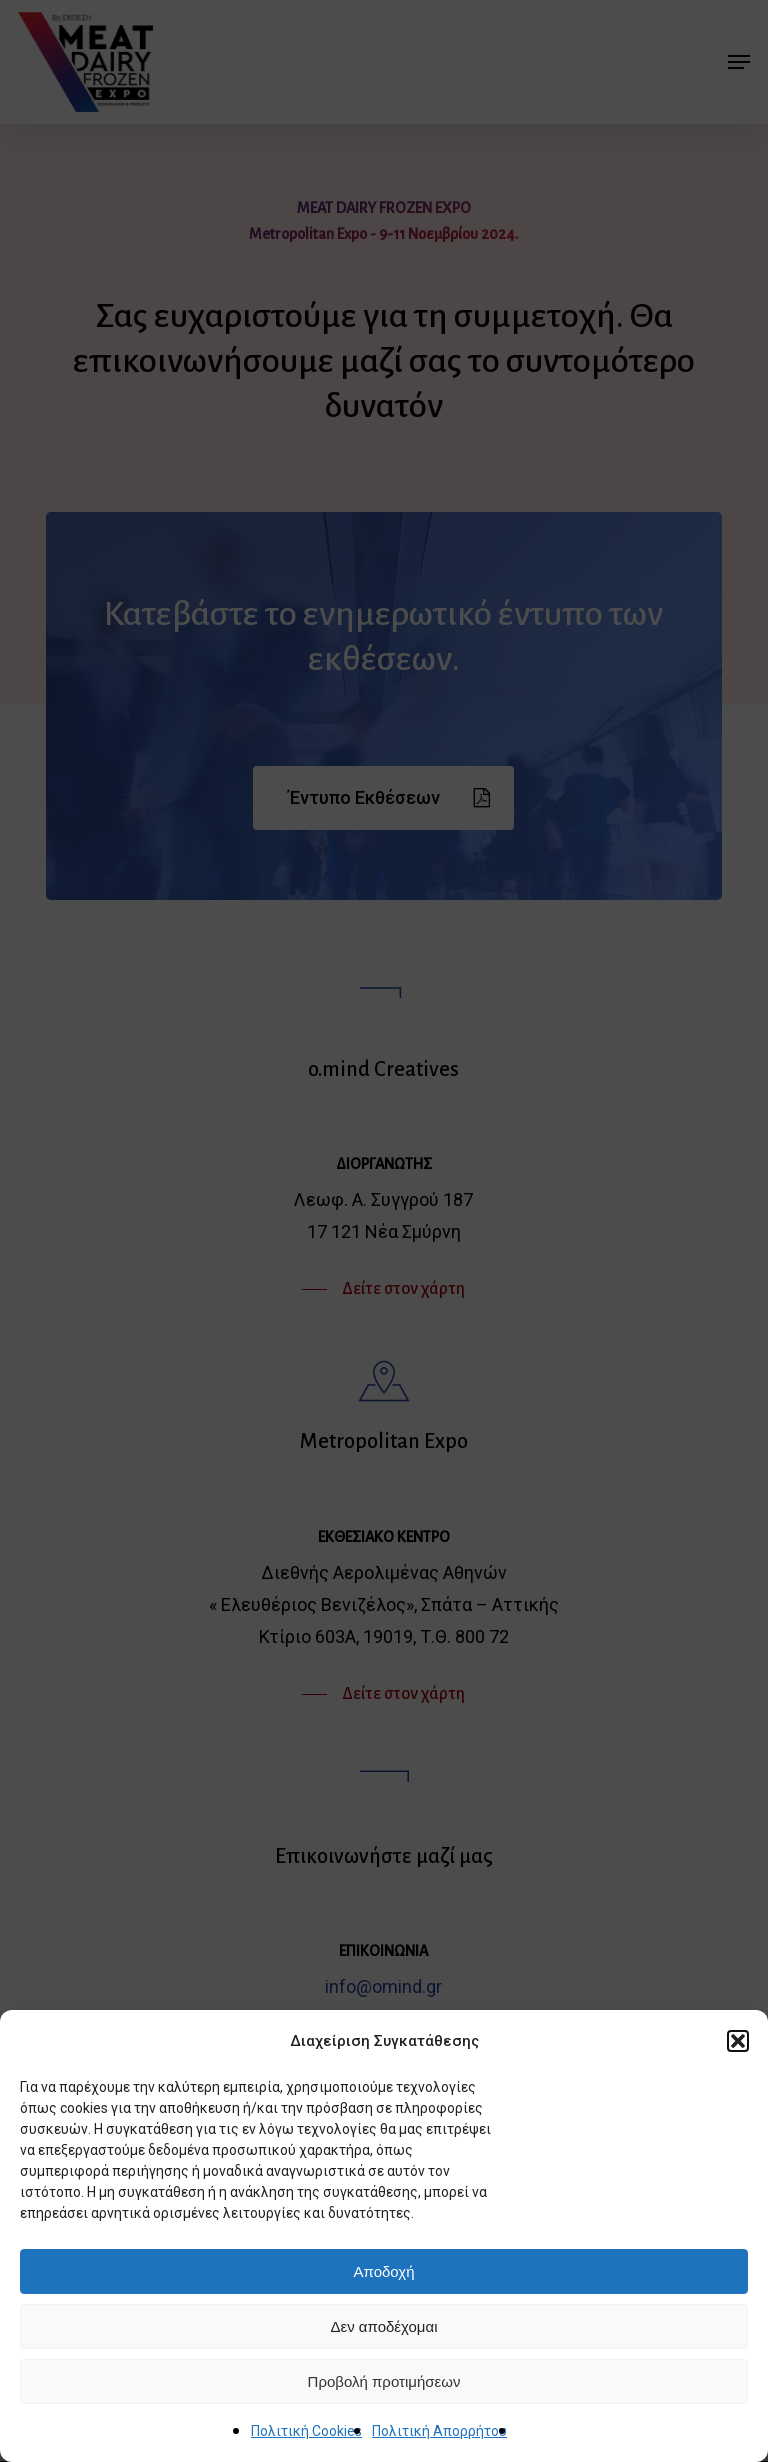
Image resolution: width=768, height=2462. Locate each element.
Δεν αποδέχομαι (383, 2326)
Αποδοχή (384, 2271)
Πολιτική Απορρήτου (439, 2431)
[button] (738, 2041)
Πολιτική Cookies (306, 2431)
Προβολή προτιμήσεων (384, 2381)
